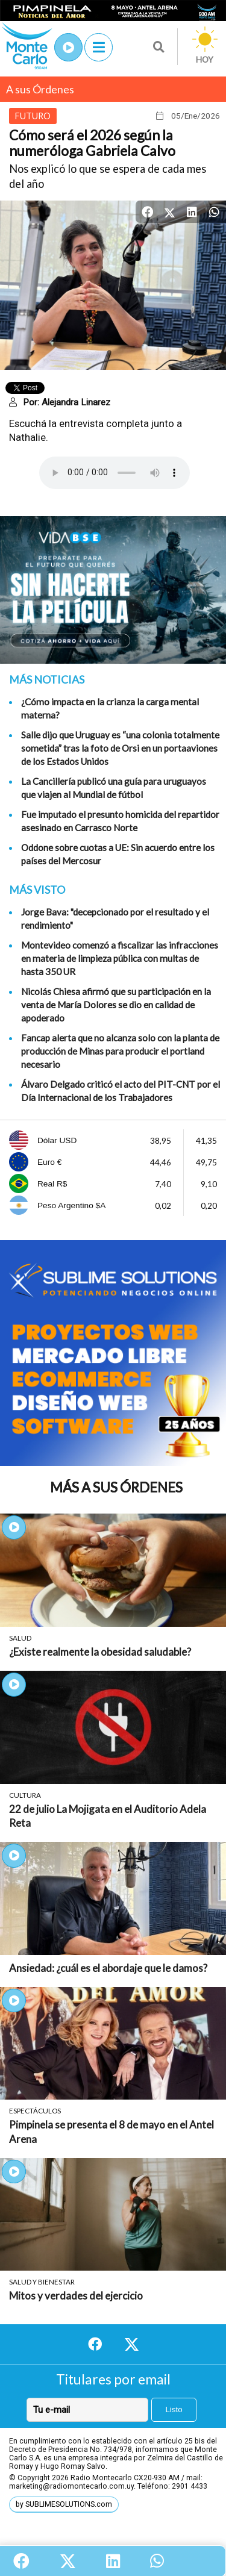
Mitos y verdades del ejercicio (76, 2295)
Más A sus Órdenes (116, 1487)
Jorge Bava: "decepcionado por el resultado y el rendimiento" (115, 918)
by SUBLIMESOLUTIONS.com (64, 2504)
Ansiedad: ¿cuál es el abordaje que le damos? (108, 1968)
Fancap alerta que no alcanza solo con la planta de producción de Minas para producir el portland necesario (120, 1051)
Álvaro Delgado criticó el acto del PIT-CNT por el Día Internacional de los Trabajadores (120, 1091)
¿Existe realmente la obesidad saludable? (100, 1651)
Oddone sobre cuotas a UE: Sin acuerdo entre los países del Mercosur (118, 854)
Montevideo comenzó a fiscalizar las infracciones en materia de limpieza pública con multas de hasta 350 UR (119, 958)
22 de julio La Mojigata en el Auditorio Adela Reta (107, 1816)
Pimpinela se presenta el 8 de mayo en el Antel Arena (111, 2131)
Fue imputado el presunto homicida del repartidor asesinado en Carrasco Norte (120, 821)
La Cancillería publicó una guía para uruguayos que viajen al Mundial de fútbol (113, 788)
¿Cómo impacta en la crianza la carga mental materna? (110, 708)
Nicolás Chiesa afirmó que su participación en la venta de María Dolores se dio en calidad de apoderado (116, 1004)
